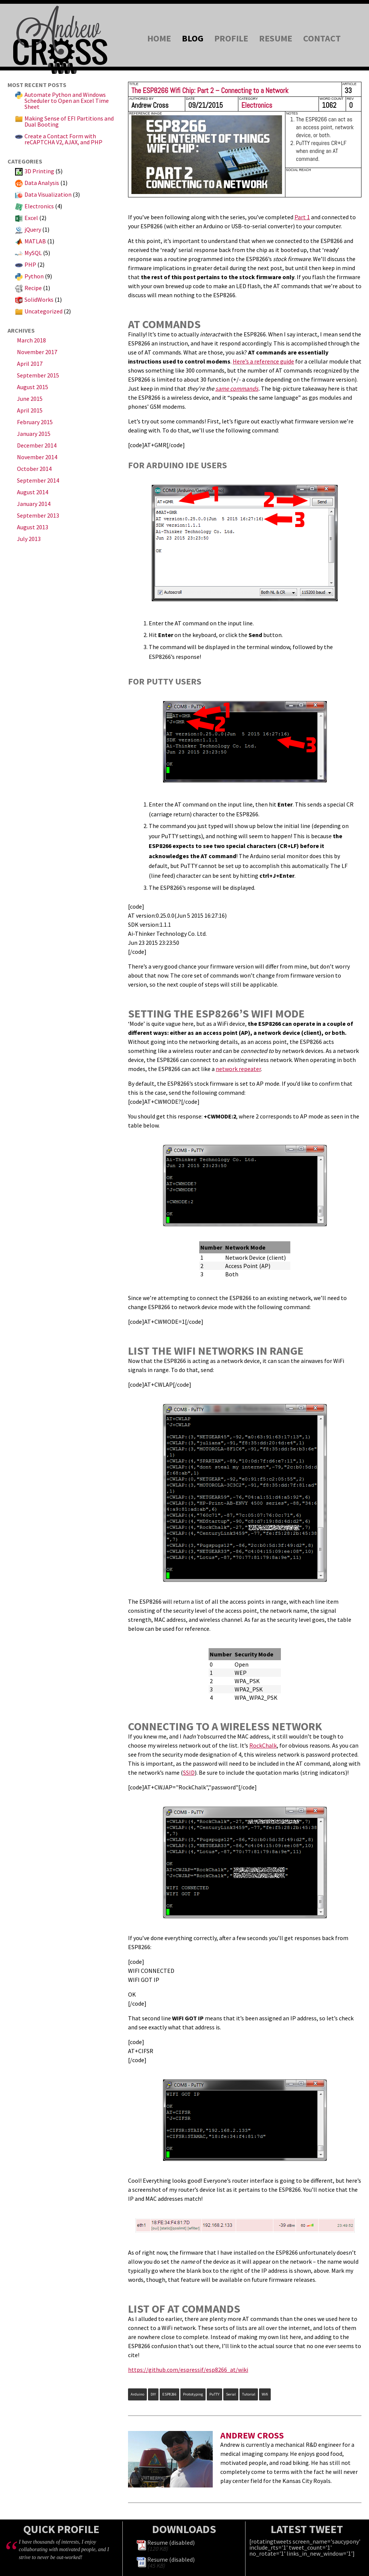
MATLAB (35, 241)
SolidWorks (38, 299)
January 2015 (33, 433)
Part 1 (302, 217)
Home (159, 38)
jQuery (32, 229)
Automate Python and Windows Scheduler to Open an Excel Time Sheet (66, 100)
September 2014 (38, 480)
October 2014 (34, 468)
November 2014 (37, 457)
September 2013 (38, 515)
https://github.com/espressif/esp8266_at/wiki (188, 2369)
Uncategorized (43, 311)
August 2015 (32, 387)
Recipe (33, 288)
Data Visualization (48, 194)
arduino (137, 2394)
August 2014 (32, 492)
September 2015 (38, 375)
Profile (231, 38)
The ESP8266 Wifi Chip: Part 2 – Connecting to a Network (209, 90)
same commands (236, 388)
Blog (192, 38)
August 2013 (32, 527)
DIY (153, 2394)
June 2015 (30, 398)
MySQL (33, 253)
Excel (31, 218)
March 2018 (31, 340)
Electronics (39, 206)
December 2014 (36, 445)
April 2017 (30, 363)
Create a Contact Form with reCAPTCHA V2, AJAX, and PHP (63, 139)
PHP (30, 264)
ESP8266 (169, 2394)
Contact (322, 38)
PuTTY (214, 2394)
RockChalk (263, 1745)
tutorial (248, 2394)
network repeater (238, 1069)
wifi (265, 2394)
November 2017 (37, 352)
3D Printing (39, 171)
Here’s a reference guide (263, 361)
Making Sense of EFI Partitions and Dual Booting (69, 121)
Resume (275, 38)
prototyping (193, 2394)
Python (34, 276)
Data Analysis (41, 182)
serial (231, 2394)
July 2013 (29, 538)
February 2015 (35, 422)
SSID (189, 1772)
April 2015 (30, 410)
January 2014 (33, 503)
